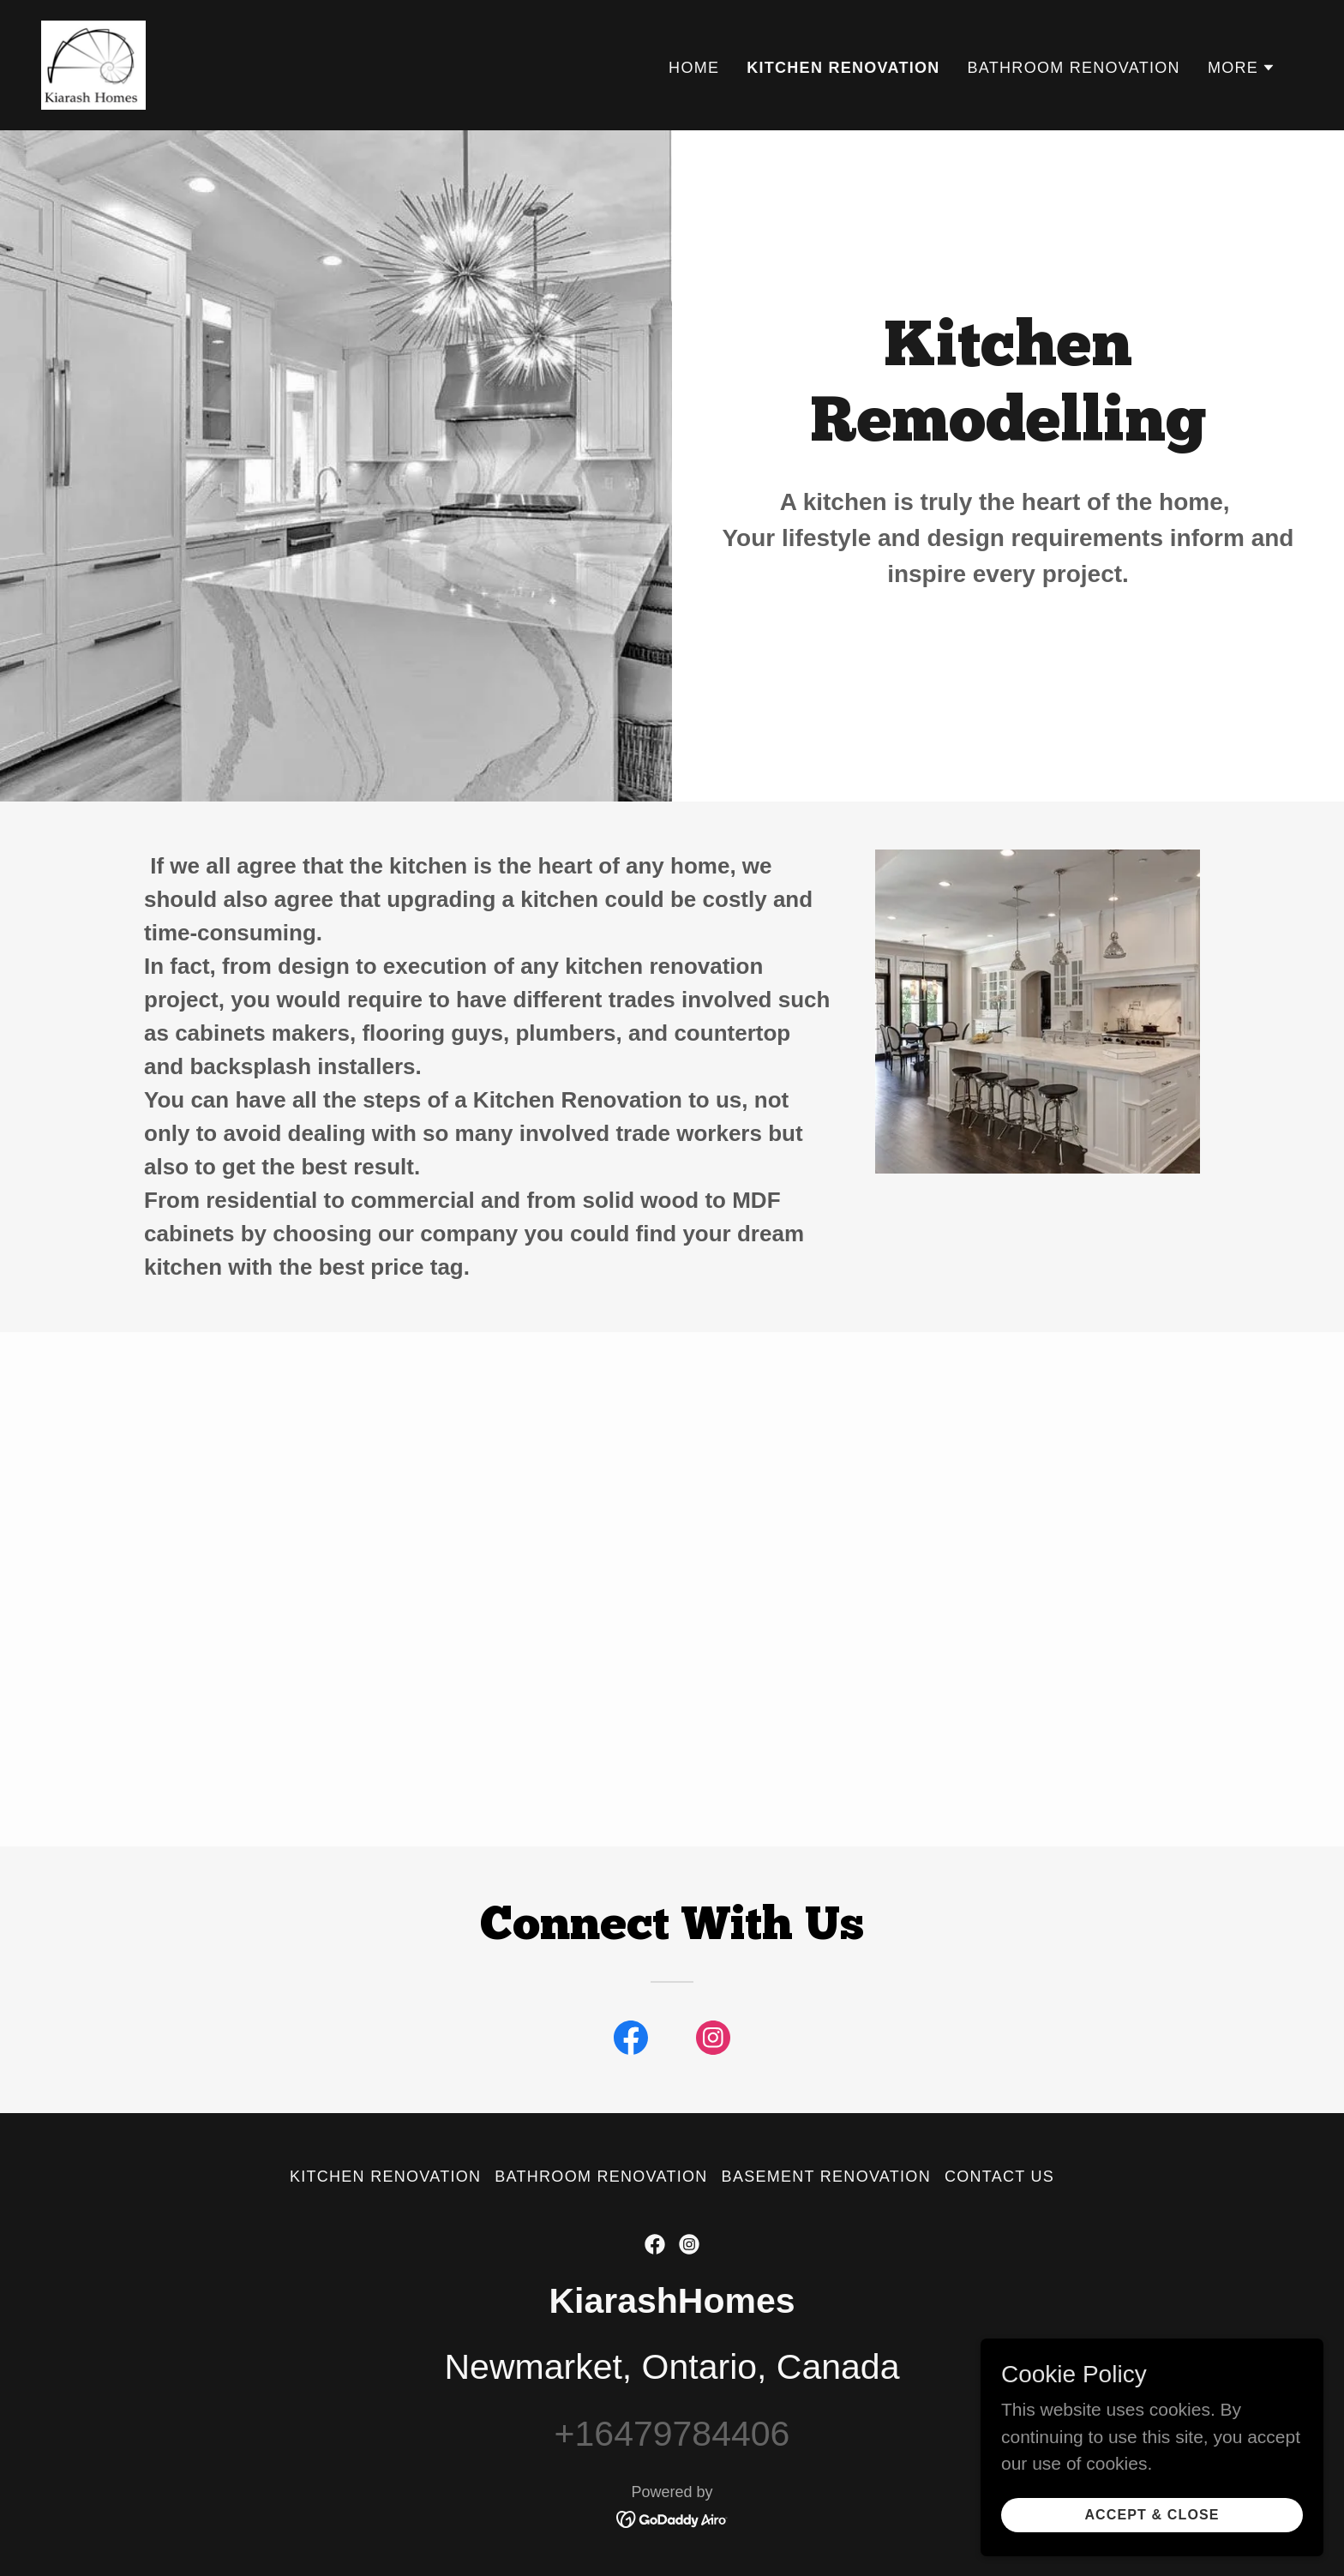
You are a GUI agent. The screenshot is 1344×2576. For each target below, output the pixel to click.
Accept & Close (1151, 2526)
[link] (93, 64)
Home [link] (694, 67)
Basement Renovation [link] (826, 2176)
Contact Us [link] (999, 2176)
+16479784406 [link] (672, 2433)
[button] (1241, 67)
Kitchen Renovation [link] (843, 67)
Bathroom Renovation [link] (1074, 67)
